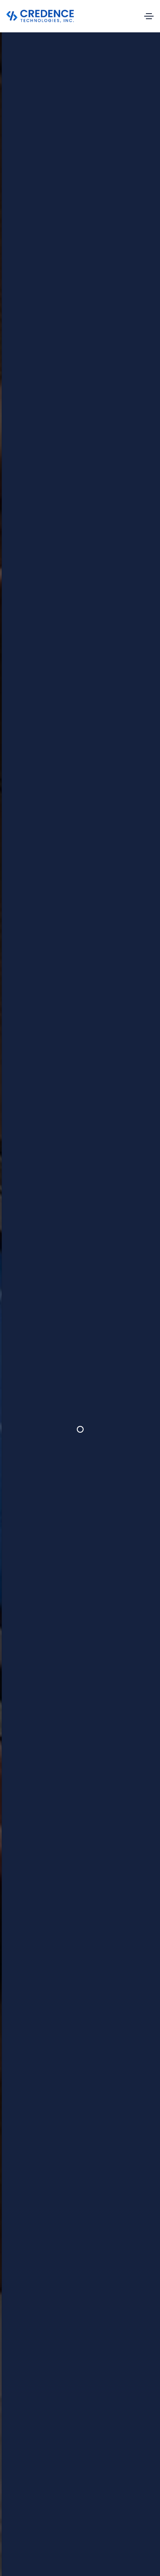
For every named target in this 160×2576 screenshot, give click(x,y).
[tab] (43, 1226)
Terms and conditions (100, 2540)
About (96, 2368)
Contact (100, 2409)
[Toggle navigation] (149, 16)
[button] (66, 946)
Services (100, 2382)
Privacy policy (49, 2540)
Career (97, 2395)
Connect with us (81, 2512)
